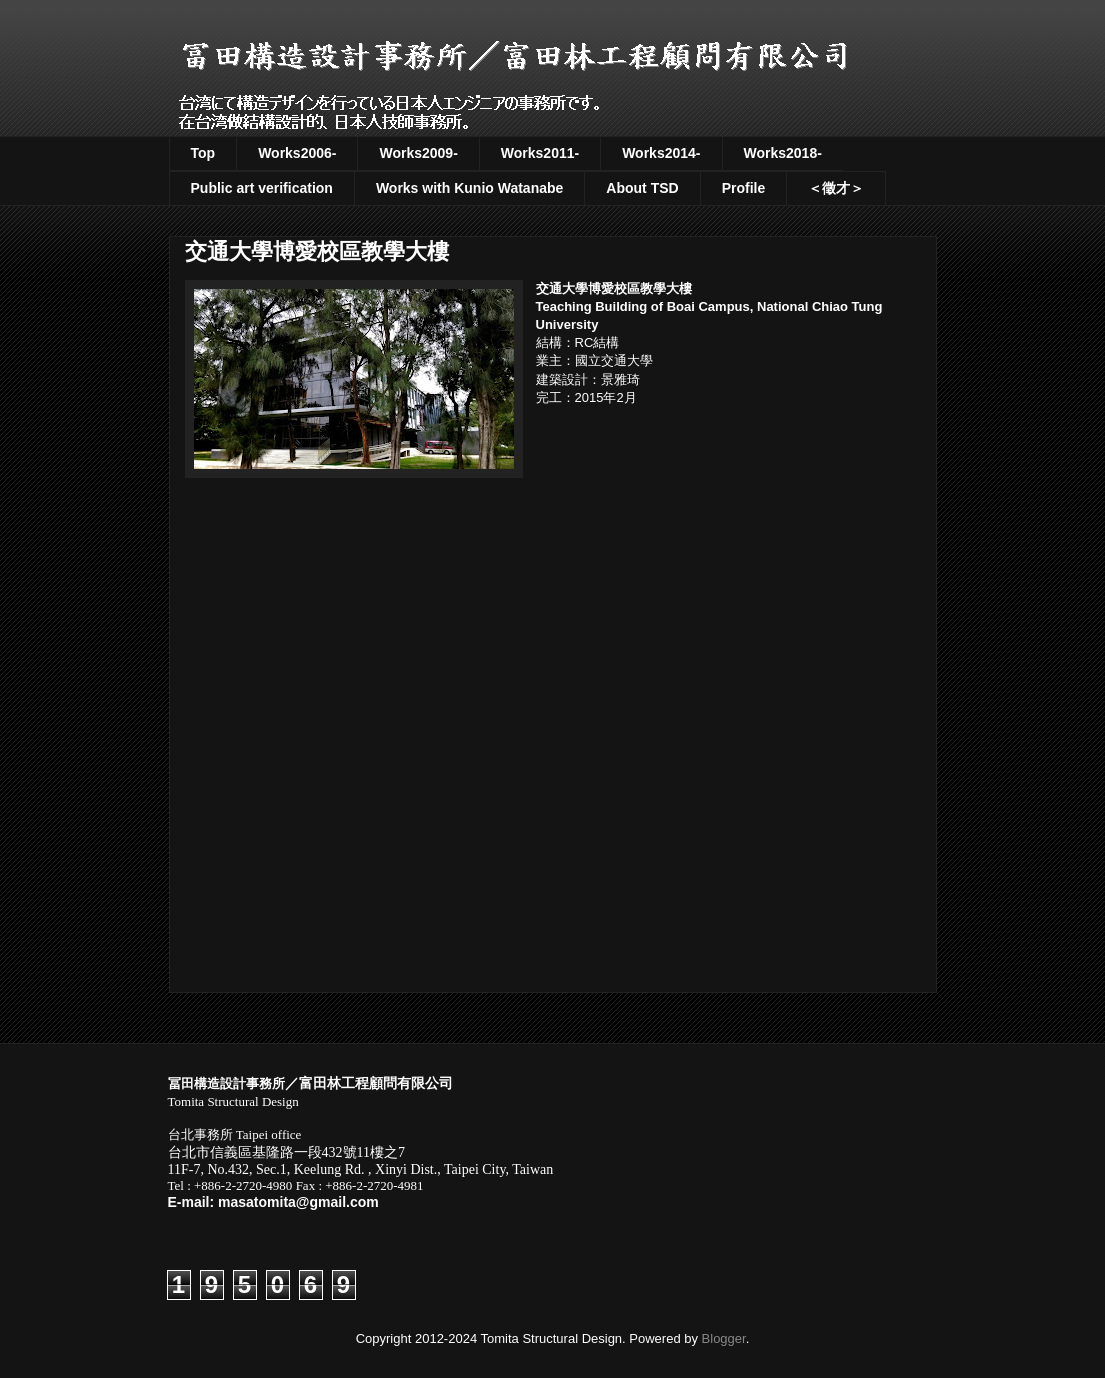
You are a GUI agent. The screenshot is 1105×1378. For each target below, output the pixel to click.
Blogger (724, 1338)
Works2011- (540, 153)
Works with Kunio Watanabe (469, 188)
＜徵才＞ (836, 188)
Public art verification (262, 188)
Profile (744, 188)
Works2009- (418, 153)
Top (203, 153)
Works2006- (297, 153)
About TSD (642, 188)
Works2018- (783, 153)
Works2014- (661, 153)
